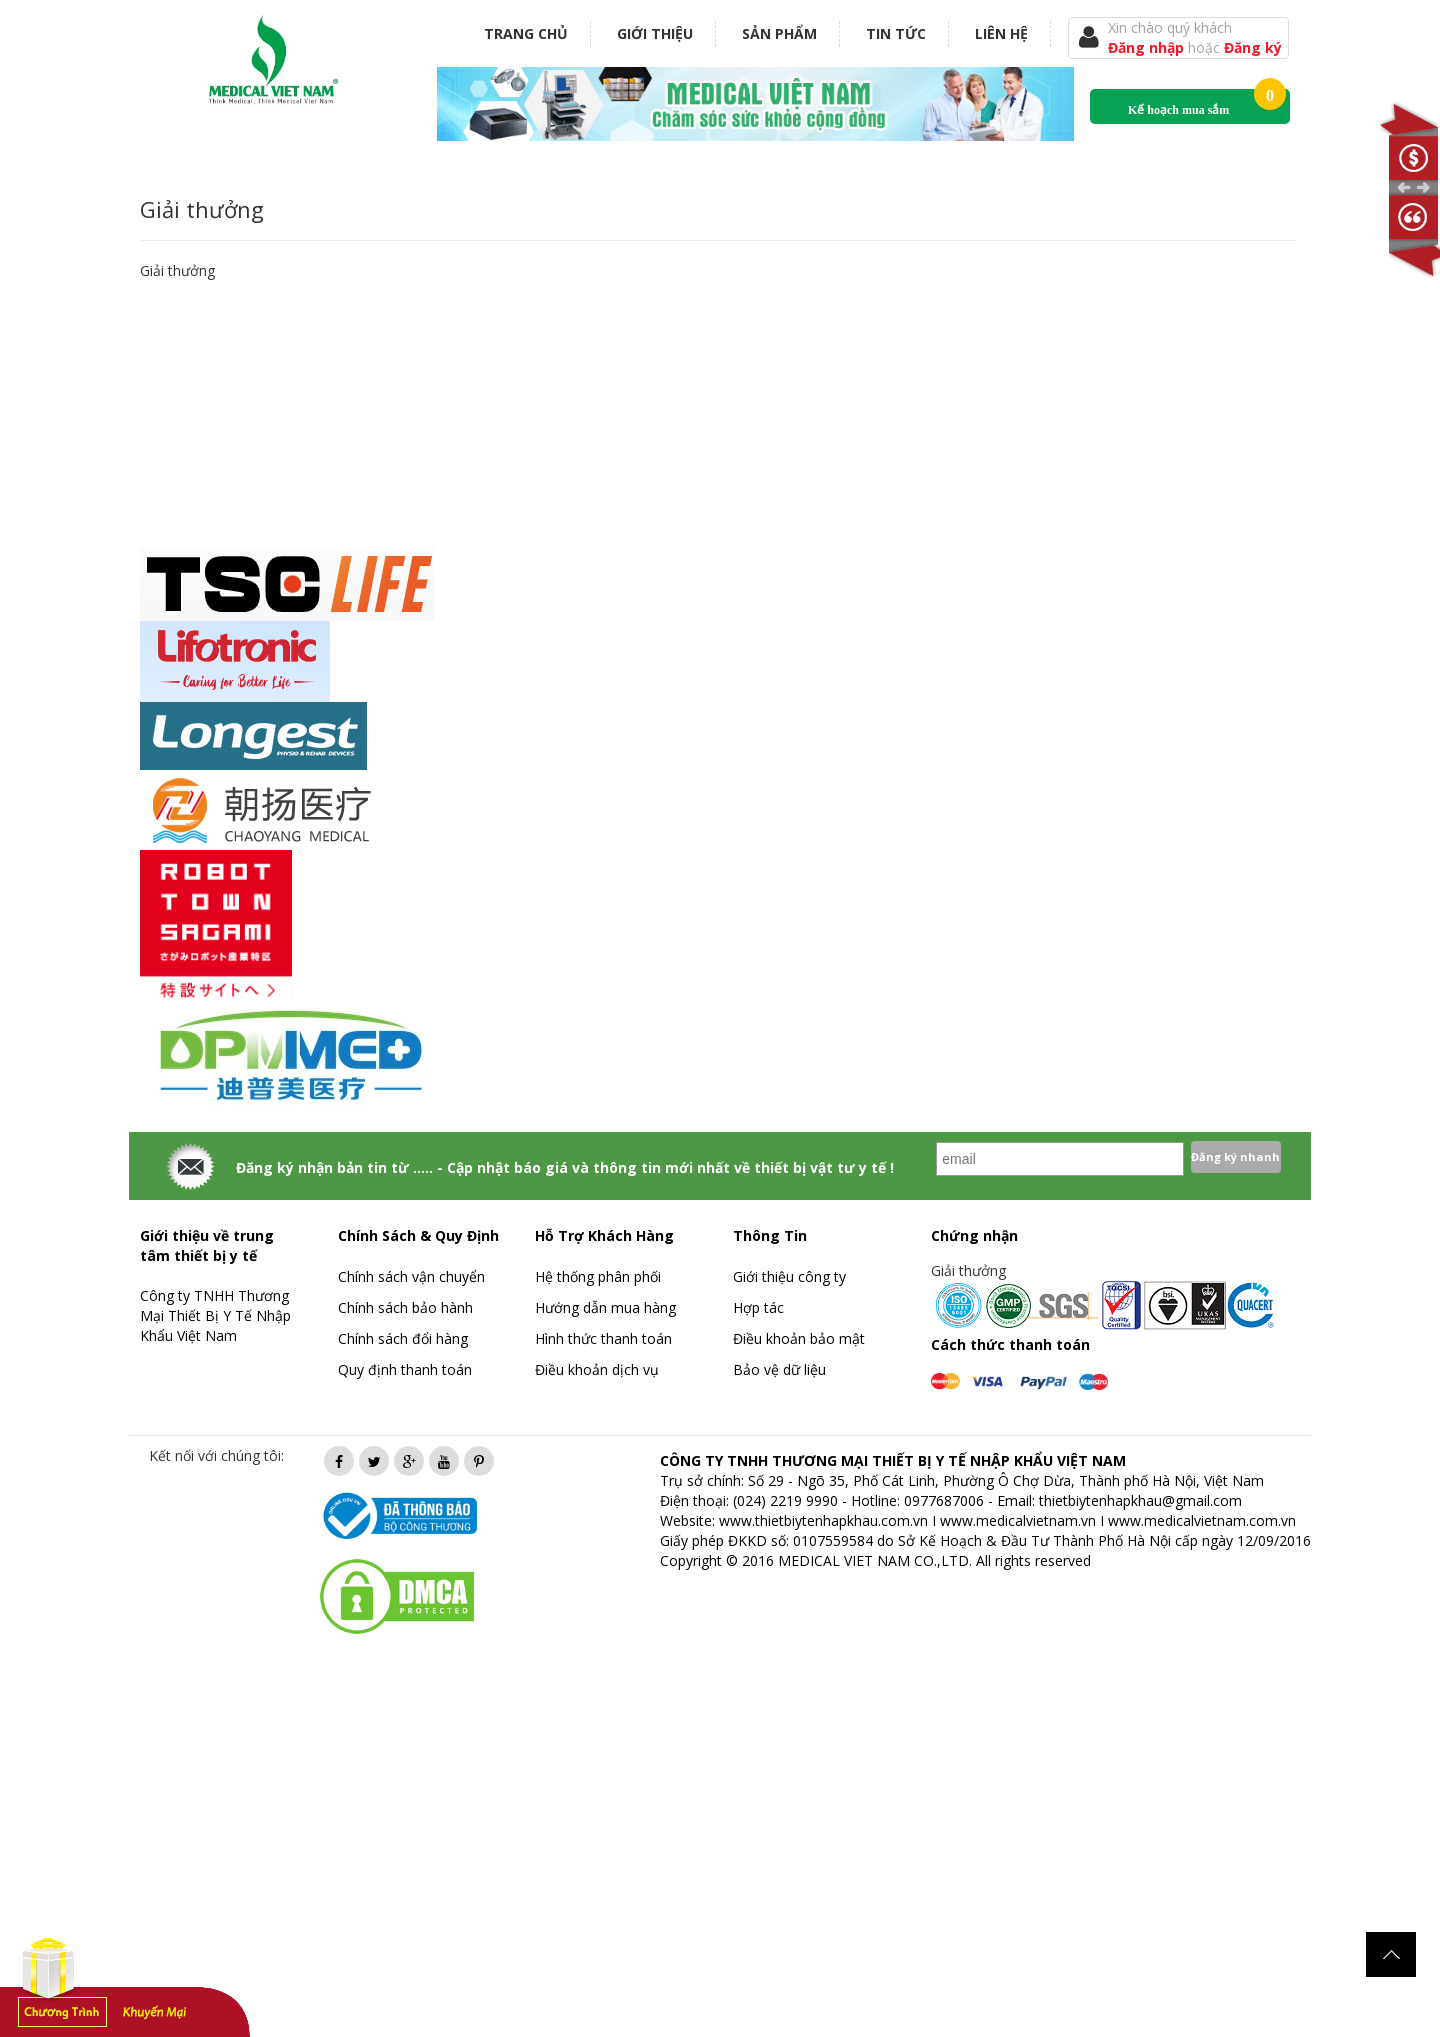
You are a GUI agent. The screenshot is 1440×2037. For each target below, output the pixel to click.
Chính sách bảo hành (405, 1307)
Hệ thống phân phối (598, 1276)
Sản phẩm (779, 33)
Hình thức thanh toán (603, 1338)
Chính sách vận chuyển (411, 1276)
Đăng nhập (1148, 47)
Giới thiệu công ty (789, 1276)
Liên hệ (1001, 33)
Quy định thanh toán (405, 1369)
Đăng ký (1253, 47)
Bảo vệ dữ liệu (779, 1369)
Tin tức (896, 33)
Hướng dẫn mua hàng (605, 1307)
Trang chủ (526, 33)
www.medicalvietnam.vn (1018, 1520)
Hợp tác (758, 1307)
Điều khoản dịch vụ (597, 1369)
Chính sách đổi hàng (403, 1338)
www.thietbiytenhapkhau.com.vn (823, 1520)
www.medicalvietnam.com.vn (1202, 1520)
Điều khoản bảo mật (799, 1338)
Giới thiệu (655, 33)
